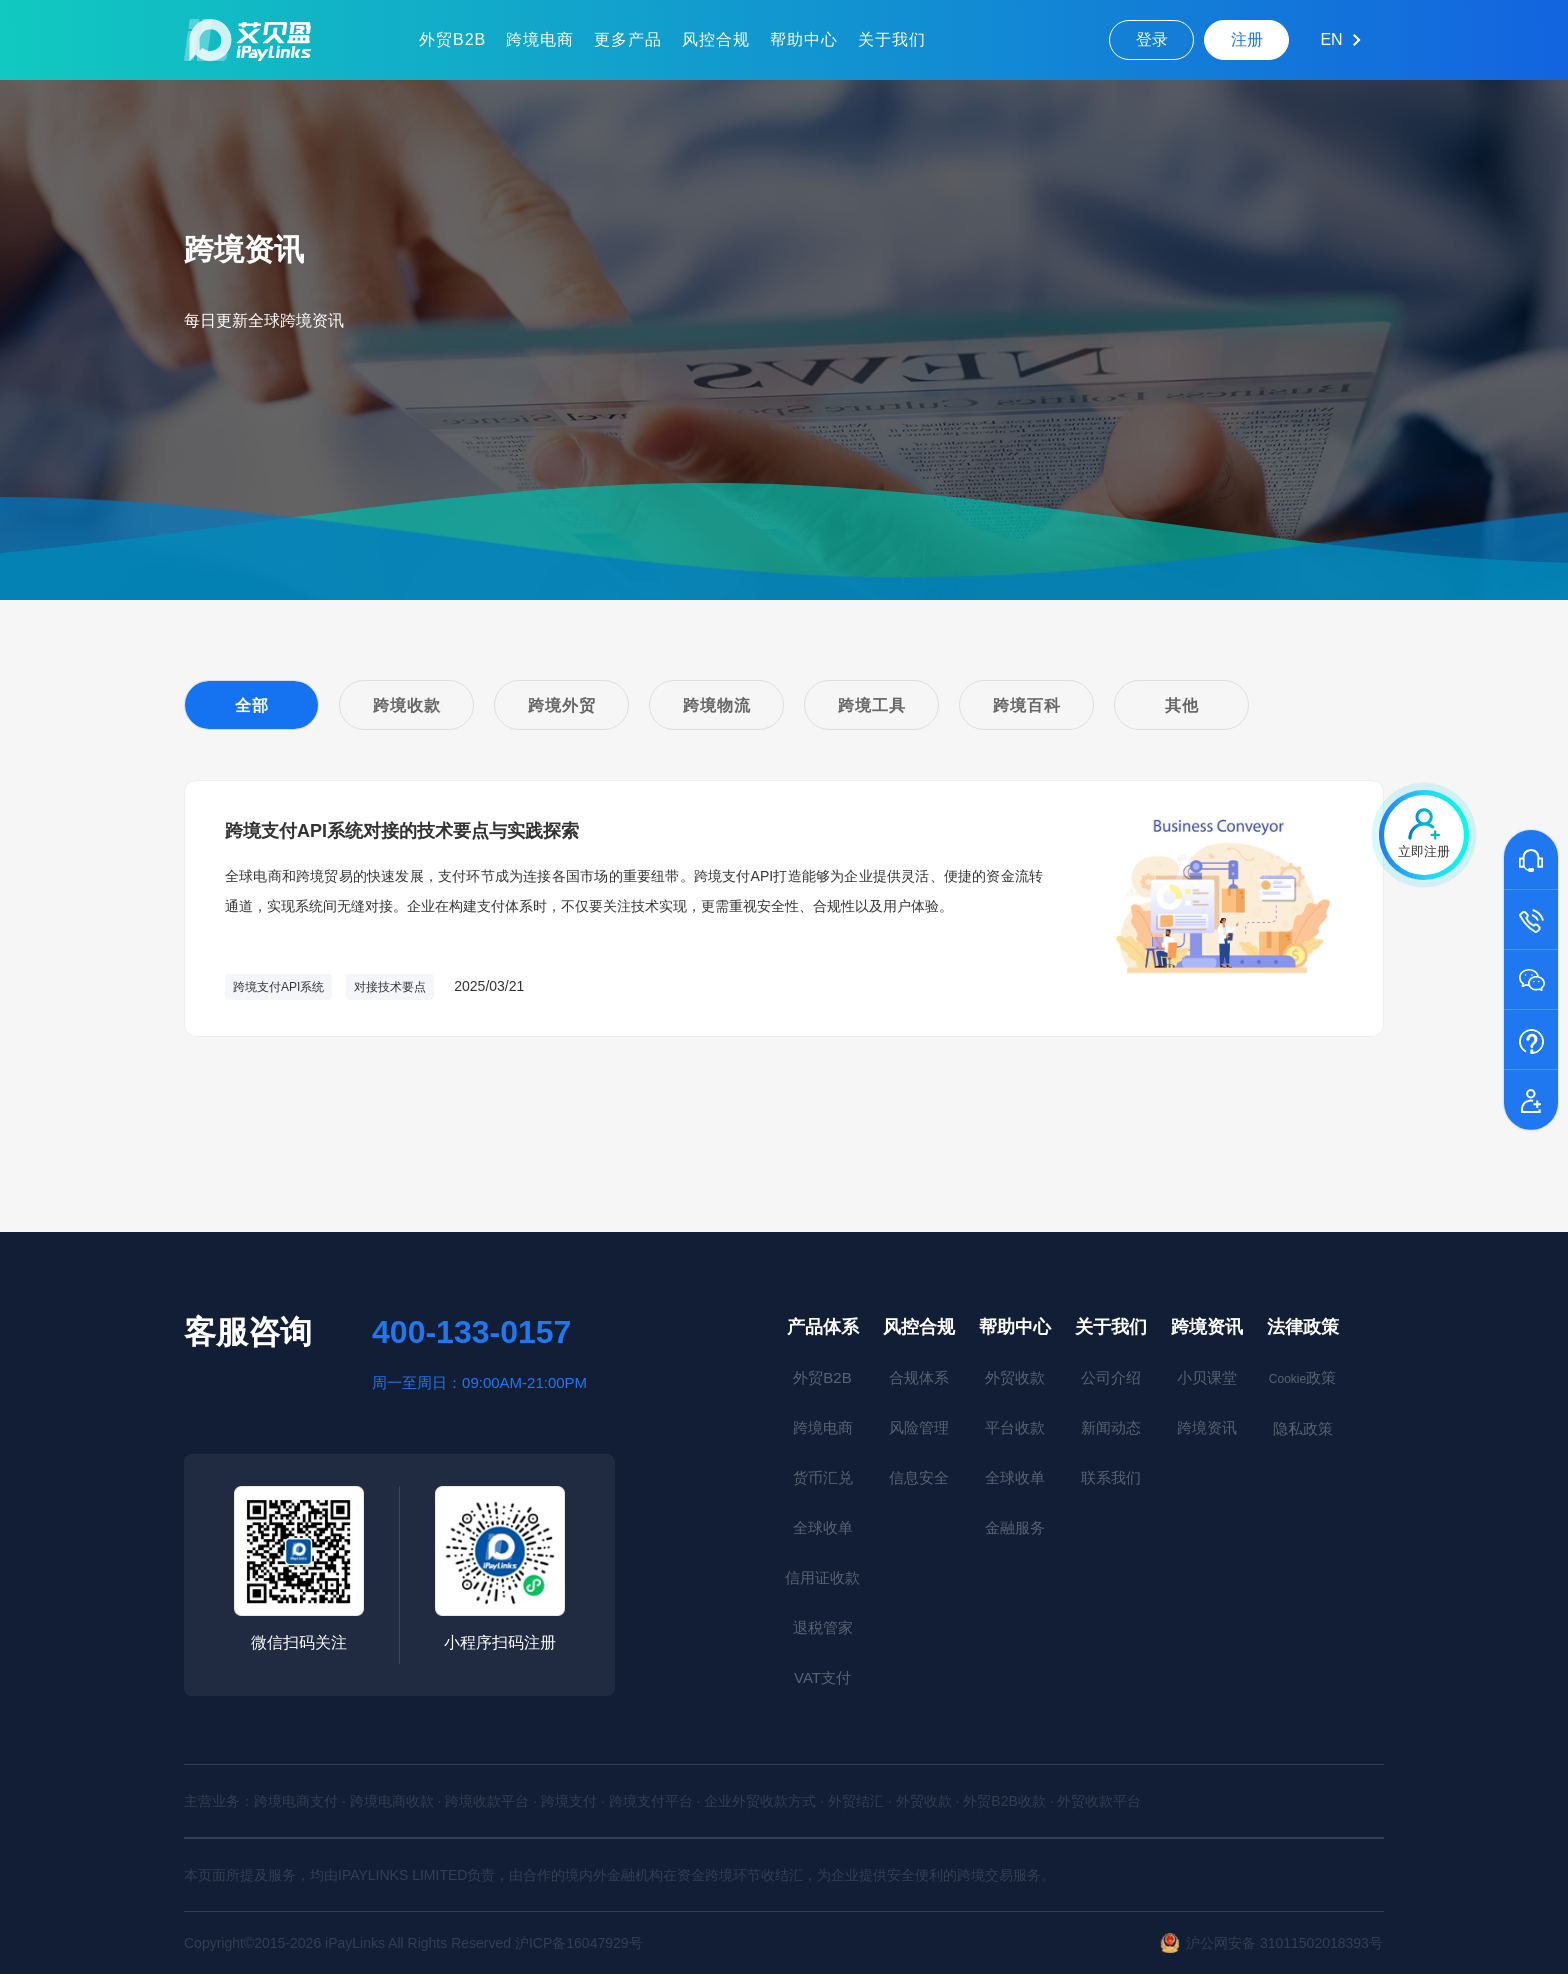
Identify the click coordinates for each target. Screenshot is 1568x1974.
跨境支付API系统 (278, 987)
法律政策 (1303, 1327)
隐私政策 (1303, 1428)
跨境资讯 (1207, 1327)
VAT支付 (822, 1677)
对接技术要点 (390, 987)
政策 (1302, 1377)
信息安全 (919, 1477)
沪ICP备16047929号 (579, 1943)
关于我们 (892, 39)
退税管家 (823, 1627)
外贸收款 (1015, 1377)
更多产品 (628, 39)
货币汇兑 (823, 1477)
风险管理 (919, 1427)
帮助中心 (804, 39)
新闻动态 (1111, 1427)
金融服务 (1015, 1527)
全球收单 (823, 1527)
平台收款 (1015, 1427)
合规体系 (919, 1377)
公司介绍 (1111, 1377)
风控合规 (716, 39)
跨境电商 (540, 39)
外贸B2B (452, 39)
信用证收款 (822, 1577)
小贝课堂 (1207, 1377)
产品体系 (823, 1327)
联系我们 (1111, 1477)
